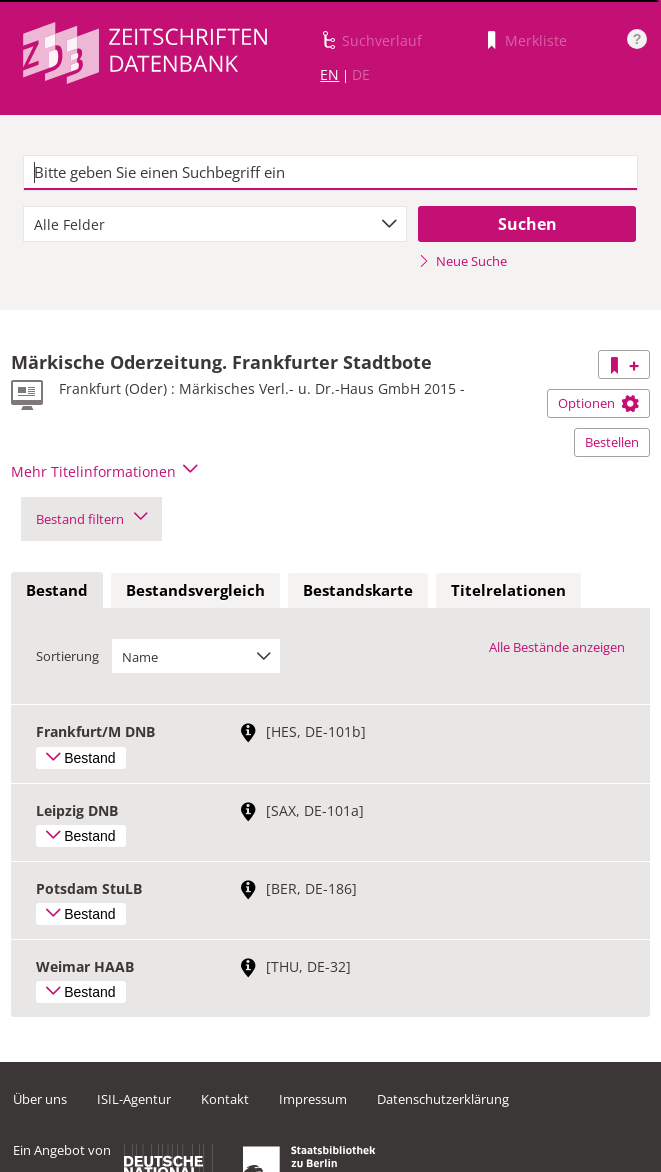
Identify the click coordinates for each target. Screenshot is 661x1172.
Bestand (57, 590)
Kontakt (225, 1099)
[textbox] (330, 173)
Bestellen (612, 442)
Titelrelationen (508, 590)
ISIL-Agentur (134, 1099)
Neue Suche (462, 261)
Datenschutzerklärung (443, 1099)
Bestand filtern (91, 519)
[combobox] (215, 224)
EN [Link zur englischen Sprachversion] (329, 74)
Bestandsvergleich (195, 590)
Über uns (40, 1099)
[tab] (57, 591)
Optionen (598, 403)
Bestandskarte (358, 590)
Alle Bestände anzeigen (557, 647)
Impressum (313, 1099)
